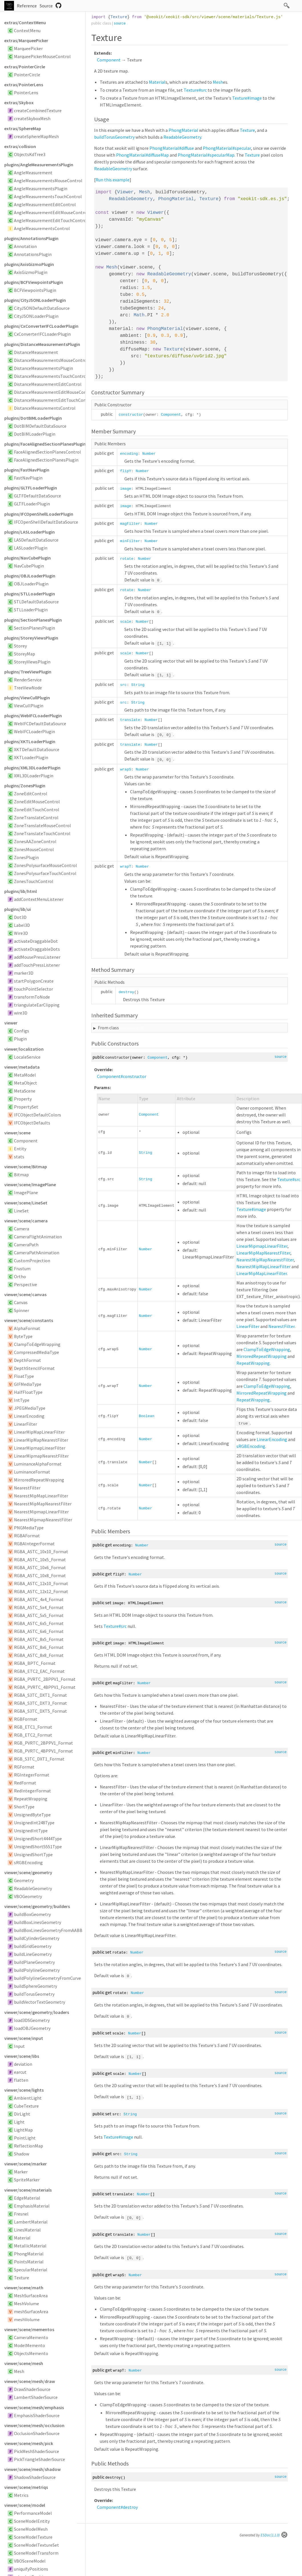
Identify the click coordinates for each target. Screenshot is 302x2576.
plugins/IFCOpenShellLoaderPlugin (38, 514)
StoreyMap (24, 654)
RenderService (28, 680)
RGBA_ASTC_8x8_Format (39, 1655)
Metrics (21, 2495)
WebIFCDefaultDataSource (40, 723)
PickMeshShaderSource (36, 2451)
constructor (131, 415)
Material (22, 2238)
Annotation (25, 246)
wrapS (125, 769)
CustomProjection (32, 1260)
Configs (21, 1031)
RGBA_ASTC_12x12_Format (41, 1591)
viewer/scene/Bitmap (25, 1166)
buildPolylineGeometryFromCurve (47, 1978)
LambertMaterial (31, 2222)
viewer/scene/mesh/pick (28, 2443)
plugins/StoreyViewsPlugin (31, 638)
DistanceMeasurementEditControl (48, 384)
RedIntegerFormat (32, 1791)
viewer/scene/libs (21, 2056)
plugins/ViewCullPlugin (27, 697)
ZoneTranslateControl (36, 817)
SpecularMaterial (30, 2269)
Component (26, 1140)
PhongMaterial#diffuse (171, 148)
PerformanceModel (33, 2513)
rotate (126, 559)
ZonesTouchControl (33, 881)
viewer (10, 1023)
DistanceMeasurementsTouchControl (51, 376)
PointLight (25, 2138)
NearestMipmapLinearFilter (41, 1512)
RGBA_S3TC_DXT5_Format (40, 1711)
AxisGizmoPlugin (30, 272)
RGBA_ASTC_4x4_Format (39, 1599)
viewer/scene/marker (25, 2164)
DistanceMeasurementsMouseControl (51, 360)
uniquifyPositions (31, 2569)
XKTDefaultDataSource (36, 749)
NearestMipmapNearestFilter (43, 1519)
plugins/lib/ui (17, 909)
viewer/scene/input (23, 2038)
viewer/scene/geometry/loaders (36, 2012)
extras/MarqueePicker (26, 40)
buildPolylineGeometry (37, 1970)
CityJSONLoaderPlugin (36, 316)
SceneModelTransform (36, 2553)
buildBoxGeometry (32, 1914)
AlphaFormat (27, 1328)
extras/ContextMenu (25, 22)
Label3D (22, 925)
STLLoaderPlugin (31, 609)
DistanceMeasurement (36, 352)
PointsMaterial (29, 2261)
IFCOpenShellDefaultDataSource (46, 522)
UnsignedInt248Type (34, 1822)
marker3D (23, 973)
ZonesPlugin (26, 857)
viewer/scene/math (23, 2287)
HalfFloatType (28, 1392)
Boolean (147, 1416)
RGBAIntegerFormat (34, 1543)
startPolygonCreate (34, 981)
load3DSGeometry (32, 2020)
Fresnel (21, 2214)
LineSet (21, 1211)
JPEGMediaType (29, 1408)
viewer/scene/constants (28, 1320)
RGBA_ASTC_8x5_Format (39, 1639)
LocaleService (27, 1057)
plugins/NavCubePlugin (27, 558)
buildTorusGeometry (34, 1994)
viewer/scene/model (24, 2505)
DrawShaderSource (32, 2389)
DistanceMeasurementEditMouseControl (54, 392)
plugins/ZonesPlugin (24, 785)
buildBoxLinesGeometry (37, 1922)
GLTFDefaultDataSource (37, 496)
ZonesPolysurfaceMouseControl (45, 865)
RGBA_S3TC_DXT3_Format (40, 1703)
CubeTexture (26, 2106)
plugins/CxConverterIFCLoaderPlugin (41, 326)
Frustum (22, 1268)
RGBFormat (25, 1719)
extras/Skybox (19, 102)
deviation (23, 2064)
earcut (20, 2072)
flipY (125, 471)
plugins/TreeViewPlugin (27, 672)
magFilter (130, 524)
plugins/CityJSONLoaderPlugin (35, 300)
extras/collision (20, 146)
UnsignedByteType (32, 1814)
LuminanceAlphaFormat (38, 1464)
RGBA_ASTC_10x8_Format (40, 1575)
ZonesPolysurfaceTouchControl (45, 873)
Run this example (112, 180)
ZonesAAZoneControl (35, 841)
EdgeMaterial (27, 2198)
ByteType (23, 1336)
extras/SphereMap (22, 128)
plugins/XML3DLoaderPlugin (32, 767)
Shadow (21, 2154)
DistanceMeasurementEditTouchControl (54, 400)
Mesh (19, 2371)
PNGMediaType (29, 1527)
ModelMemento (29, 2345)
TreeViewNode (28, 687)
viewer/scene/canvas (25, 1294)
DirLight (22, 2114)
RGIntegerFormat (31, 1775)
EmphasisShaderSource (37, 2415)
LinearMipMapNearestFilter (41, 1440)
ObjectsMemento (31, 2353)
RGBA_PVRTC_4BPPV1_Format (45, 1687)
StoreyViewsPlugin (32, 662)
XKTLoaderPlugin (31, 757)
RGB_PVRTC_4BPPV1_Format (43, 1751)
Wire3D (21, 933)
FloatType (24, 1376)
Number (149, 454)
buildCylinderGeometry (36, 1938)
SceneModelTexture (33, 2537)
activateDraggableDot (36, 941)
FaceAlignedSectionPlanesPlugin (46, 460)
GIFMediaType (27, 1384)
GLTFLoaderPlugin (32, 504)
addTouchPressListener (37, 965)
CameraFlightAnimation (38, 1236)
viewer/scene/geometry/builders (37, 1906)
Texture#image (247, 98)
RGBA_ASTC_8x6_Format (39, 1647)
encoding (129, 454)
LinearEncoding (29, 1416)
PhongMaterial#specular (227, 148)
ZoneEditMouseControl (37, 801)
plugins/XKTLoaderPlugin (29, 741)
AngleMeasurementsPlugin (40, 188)
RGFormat (24, 1767)
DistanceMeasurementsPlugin (43, 368)
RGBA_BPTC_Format (35, 1663)
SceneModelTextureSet (36, 2545)
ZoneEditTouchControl (36, 809)
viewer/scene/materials (28, 2190)
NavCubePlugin (29, 566)
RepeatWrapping (30, 1799)
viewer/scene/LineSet (25, 1203)
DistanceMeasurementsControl (45, 408)
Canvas (21, 1302)
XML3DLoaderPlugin (33, 775)
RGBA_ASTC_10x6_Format (40, 1567)
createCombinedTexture (38, 110)
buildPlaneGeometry (34, 1962)
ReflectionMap (28, 2146)
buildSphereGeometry (35, 1986)
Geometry (24, 1880)
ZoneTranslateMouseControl (42, 825)
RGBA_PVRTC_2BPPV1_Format (45, 1679)
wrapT (125, 866)
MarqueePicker (28, 48)
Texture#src (195, 90)
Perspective (25, 1284)
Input (19, 2046)
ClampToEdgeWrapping (37, 1344)
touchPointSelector (33, 989)
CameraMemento (31, 2337)
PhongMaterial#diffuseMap (142, 155)
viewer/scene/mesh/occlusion (34, 2425)
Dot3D (20, 917)
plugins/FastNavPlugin (26, 470)
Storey (20, 646)
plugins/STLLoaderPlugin (29, 594)
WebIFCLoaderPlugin (34, 731)
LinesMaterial (27, 2230)
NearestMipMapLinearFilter (41, 1496)
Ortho (20, 1276)
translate (130, 720)
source (120, 23)
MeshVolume (26, 2303)
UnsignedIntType (31, 1830)
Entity (20, 1148)
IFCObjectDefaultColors (37, 1115)
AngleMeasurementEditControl (45, 204)
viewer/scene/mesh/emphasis (34, 2407)
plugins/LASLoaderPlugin (29, 532)
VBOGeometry (28, 1896)
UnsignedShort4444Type (38, 1838)
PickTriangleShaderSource (39, 2459)
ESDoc (274, 2535)
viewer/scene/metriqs (26, 2487)
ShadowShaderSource (35, 2477)
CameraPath (26, 1244)
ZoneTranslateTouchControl (42, 833)
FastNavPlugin (28, 478)
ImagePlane (26, 1192)
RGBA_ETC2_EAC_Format (39, 1671)
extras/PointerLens (23, 84)
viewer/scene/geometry (28, 1872)
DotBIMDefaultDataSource (40, 426)
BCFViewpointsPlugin (35, 290)
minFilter (130, 541)
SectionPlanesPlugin (34, 628)
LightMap (23, 2130)
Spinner (21, 1310)
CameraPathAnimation (36, 1252)
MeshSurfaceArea (31, 2295)
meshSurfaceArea (31, 2311)
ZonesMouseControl (34, 849)
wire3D (20, 1013)
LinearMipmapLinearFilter (39, 1448)
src (123, 685)
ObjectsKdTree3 (29, 154)
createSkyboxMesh (32, 118)
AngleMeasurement (33, 172)
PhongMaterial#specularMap (206, 155)
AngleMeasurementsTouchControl (48, 196)
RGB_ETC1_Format (33, 1727)
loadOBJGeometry (32, 2028)
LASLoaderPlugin (30, 548)
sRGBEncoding (28, 1862)
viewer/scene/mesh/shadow (32, 2469)
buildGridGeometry (32, 1946)
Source (46, 6)
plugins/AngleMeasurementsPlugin (38, 164)
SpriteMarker (27, 2179)
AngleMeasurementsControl (42, 228)
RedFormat (25, 1783)
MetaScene (24, 1091)
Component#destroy (117, 2507)
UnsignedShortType (33, 1854)
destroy (126, 992)
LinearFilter (25, 1424)
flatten (21, 2080)
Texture (21, 2277)
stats (19, 1156)
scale (125, 622)
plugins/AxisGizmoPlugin (29, 264)
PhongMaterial (29, 2254)
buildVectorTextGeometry (39, 2002)
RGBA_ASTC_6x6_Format (39, 1631)
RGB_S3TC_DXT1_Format (39, 1759)
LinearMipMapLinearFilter (39, 1432)
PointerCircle (27, 74)
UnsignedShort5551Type (38, 1846)
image (125, 489)
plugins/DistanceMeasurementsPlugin (42, 344)
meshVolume (27, 2319)
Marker (21, 2172)
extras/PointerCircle (24, 66)
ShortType (24, 1806)
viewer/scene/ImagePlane (30, 1184)
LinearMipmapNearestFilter (41, 1456)
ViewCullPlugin (28, 705)
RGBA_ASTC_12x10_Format (41, 1583)
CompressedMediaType (36, 1352)
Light (19, 2122)
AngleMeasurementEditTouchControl (51, 220)
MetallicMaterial (30, 2246)
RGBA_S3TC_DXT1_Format (40, 1695)
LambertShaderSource (36, 2397)
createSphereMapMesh (36, 136)
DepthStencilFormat (34, 1368)
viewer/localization (24, 1049)
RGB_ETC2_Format (33, 1735)
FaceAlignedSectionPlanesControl (47, 452)
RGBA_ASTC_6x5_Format (39, 1623)
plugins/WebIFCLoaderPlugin (33, 715)
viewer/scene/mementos (29, 2329)
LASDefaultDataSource (36, 540)
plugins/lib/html (20, 891)
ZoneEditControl (30, 793)
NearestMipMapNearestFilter (43, 1504)
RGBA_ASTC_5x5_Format (39, 1615)
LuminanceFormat (32, 1472)
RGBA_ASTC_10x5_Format (40, 1559)
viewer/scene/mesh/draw (29, 2381)
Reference (27, 6)
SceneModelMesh (31, 2529)
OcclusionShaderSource (37, 2433)
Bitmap (21, 1174)
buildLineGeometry (33, 1954)
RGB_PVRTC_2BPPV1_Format (43, 1743)
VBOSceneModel (30, 2561)
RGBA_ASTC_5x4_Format (39, 1607)
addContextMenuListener (39, 899)
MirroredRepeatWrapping (39, 1480)
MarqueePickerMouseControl (42, 56)
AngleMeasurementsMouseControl (48, 180)
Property (23, 1099)
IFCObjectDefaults (32, 1123)
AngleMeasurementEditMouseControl (51, 212)
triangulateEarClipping (37, 1005)
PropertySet (26, 1107)
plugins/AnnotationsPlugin (31, 238)
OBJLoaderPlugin (31, 584)
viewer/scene (17, 1133)
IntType (21, 1400)
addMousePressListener (37, 957)
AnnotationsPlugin (33, 254)
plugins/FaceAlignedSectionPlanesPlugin (44, 444)
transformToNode (32, 997)
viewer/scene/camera (26, 1221)
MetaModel (25, 1075)
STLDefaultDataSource (36, 601)
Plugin (20, 1039)
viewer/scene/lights (24, 2090)
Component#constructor (121, 1076)
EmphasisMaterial (32, 2206)
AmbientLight (28, 2098)
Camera (21, 1228)
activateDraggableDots (37, 949)
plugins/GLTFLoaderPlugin (30, 488)
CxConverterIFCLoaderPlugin (42, 334)
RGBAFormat (27, 1535)
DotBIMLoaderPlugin (34, 434)
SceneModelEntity (32, 2521)
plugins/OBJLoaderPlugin (29, 576)
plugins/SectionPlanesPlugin (33, 620)
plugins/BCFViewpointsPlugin (33, 282)
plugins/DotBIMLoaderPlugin (33, 418)
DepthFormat (27, 1360)
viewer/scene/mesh (23, 2363)
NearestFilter (27, 1488)
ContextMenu (27, 30)
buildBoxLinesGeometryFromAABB (48, 1930)
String (138, 685)
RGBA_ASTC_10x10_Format (41, 1551)
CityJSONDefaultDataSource (42, 308)
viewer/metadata (22, 1067)
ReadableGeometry (33, 1888)
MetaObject (25, 1083)
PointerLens (26, 92)
